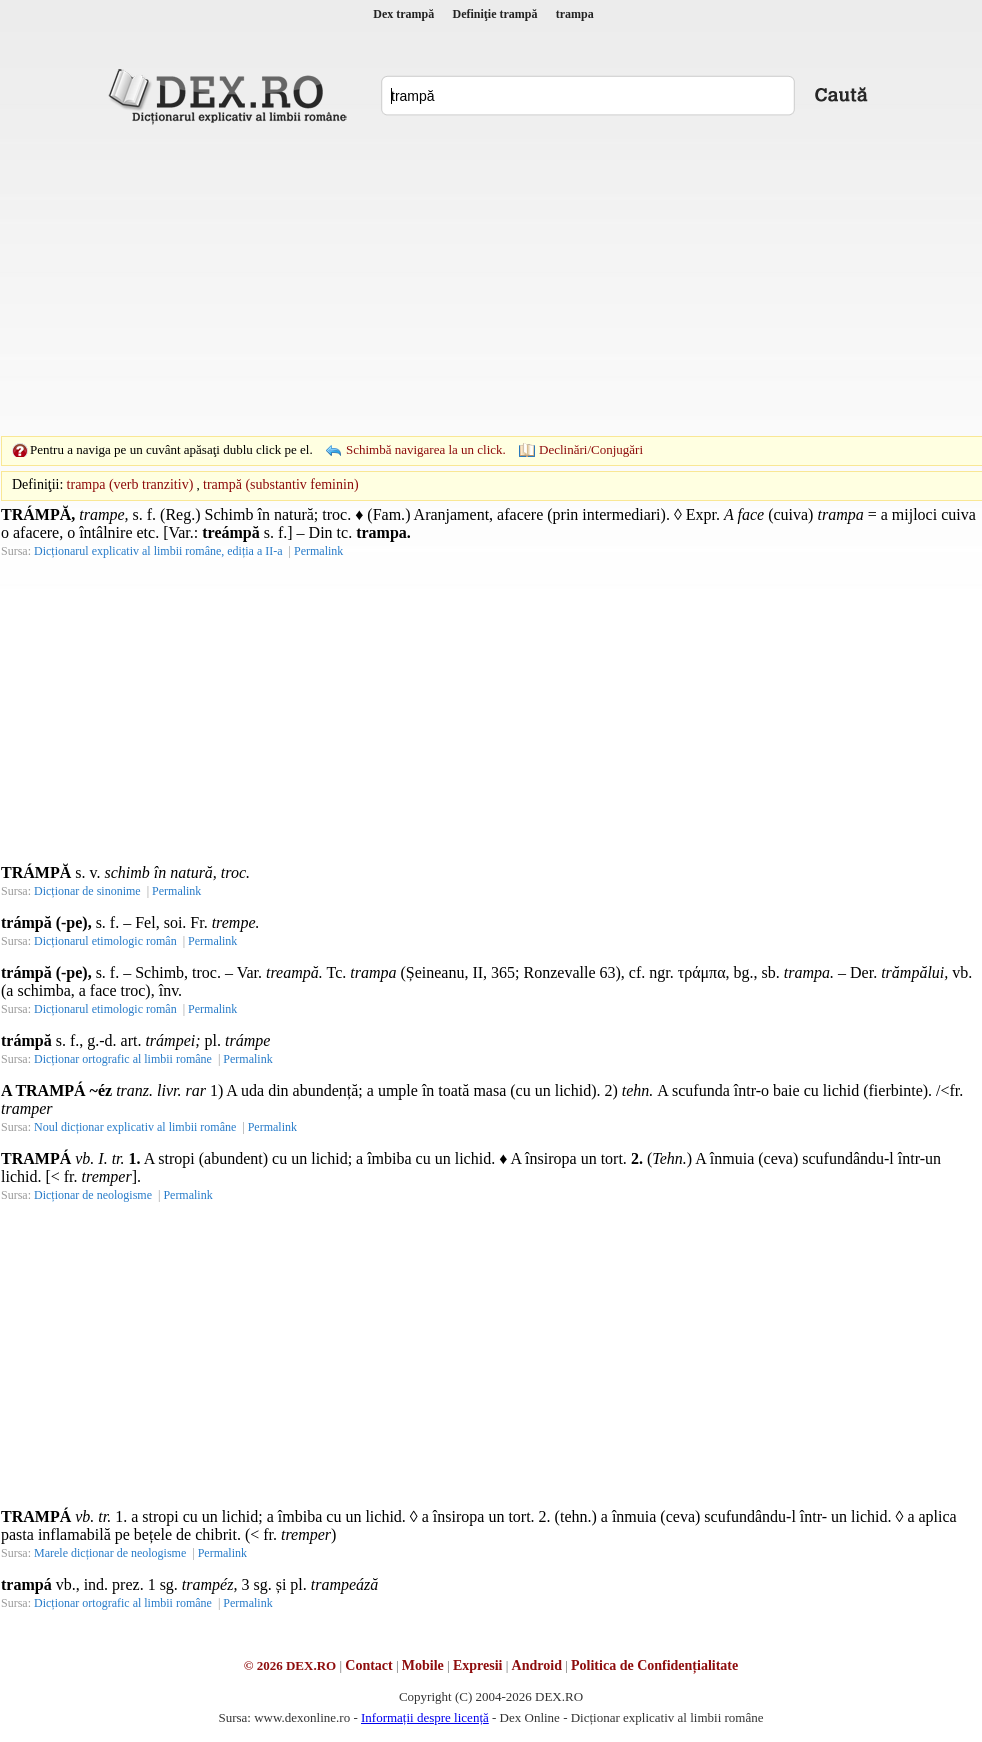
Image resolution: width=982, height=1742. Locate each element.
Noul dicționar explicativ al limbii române (135, 1127)
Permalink (318, 551)
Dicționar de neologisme (93, 1195)
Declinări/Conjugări (591, 449)
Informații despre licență (425, 1717)
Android (537, 1665)
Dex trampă (403, 14)
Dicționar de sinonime (87, 891)
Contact (368, 1665)
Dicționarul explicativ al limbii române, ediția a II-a (158, 551)
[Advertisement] (460, 280)
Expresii (478, 1665)
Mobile (423, 1665)
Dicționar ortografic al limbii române (123, 1059)
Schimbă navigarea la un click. (426, 449)
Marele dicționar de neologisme (110, 1553)
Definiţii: (37, 484)
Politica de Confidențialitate (654, 1665)
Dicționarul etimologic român (105, 941)
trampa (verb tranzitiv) (130, 484)
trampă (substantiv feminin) (281, 484)
